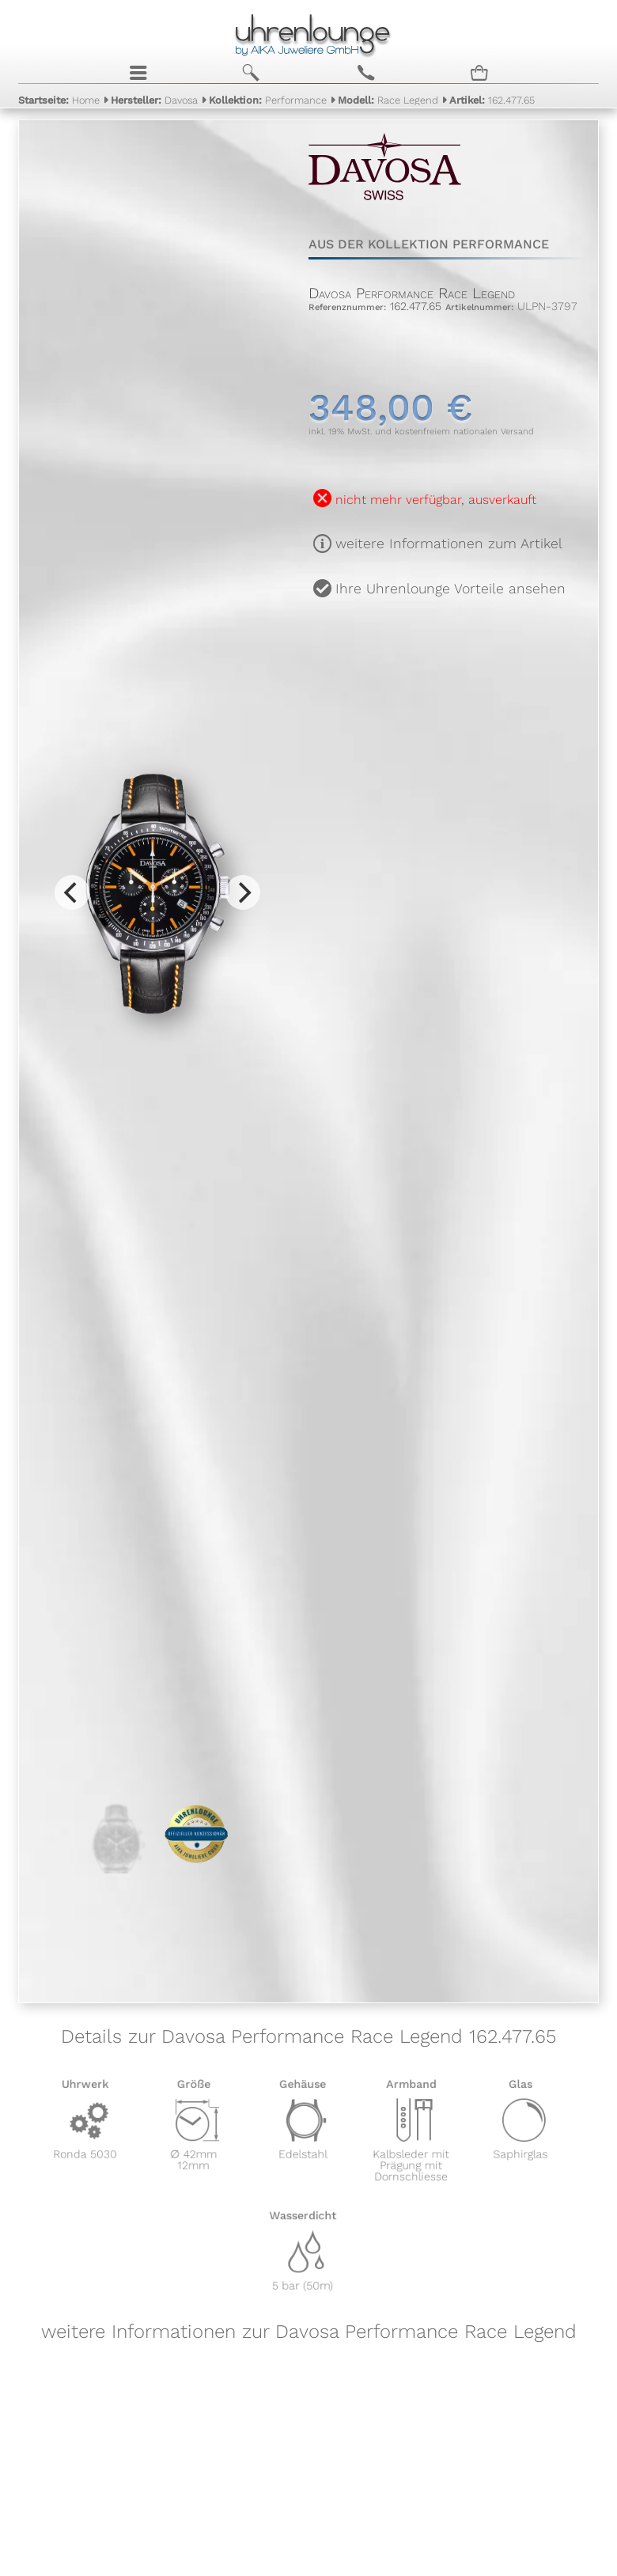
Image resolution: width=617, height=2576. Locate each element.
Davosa (154, 100)
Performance (268, 100)
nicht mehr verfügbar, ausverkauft (435, 499)
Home (59, 100)
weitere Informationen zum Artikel (448, 543)
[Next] (242, 892)
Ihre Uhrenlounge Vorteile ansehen (450, 589)
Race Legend (388, 100)
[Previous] (72, 892)
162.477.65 (492, 100)
